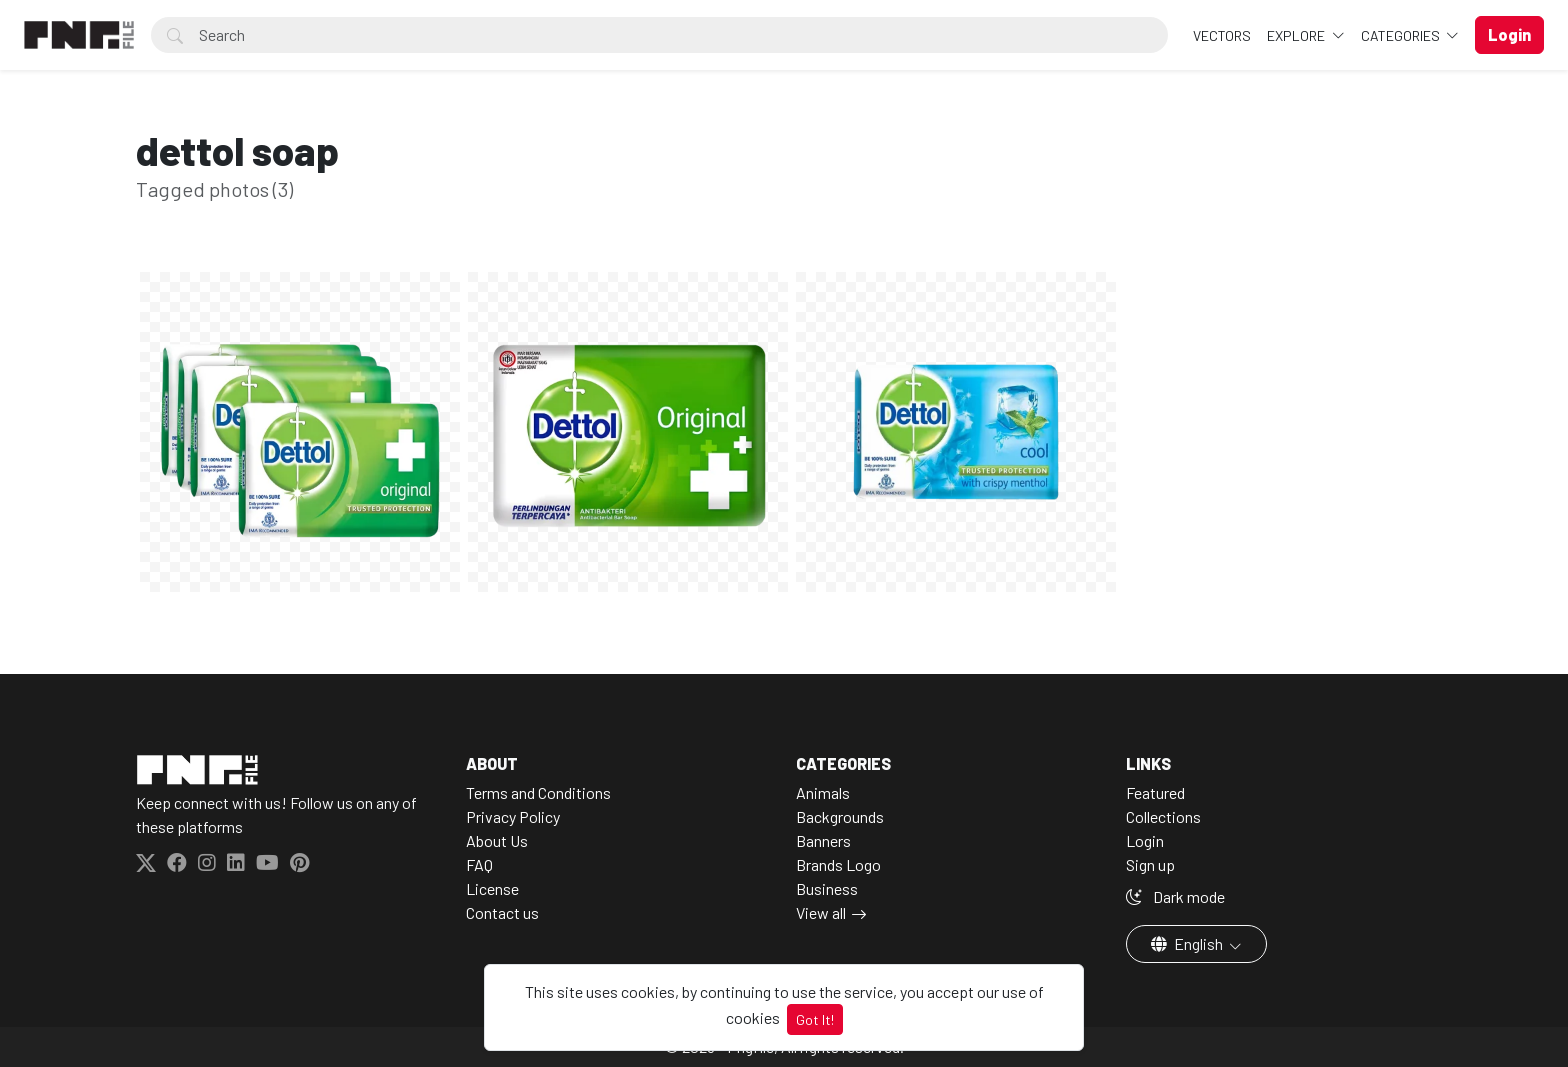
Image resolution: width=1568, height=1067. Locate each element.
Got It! (815, 1019)
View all (821, 912)
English (1188, 943)
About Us (497, 840)
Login (1145, 840)
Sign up (1150, 864)
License (492, 888)
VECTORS (1222, 35)
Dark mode (1175, 896)
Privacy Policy (513, 816)
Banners (823, 840)
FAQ (479, 864)
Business (827, 888)
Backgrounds (840, 816)
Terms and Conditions (538, 792)
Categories (1402, 35)
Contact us (502, 912)
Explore (1297, 35)
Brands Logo (838, 864)
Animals (823, 792)
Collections (1163, 816)
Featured (1155, 792)
